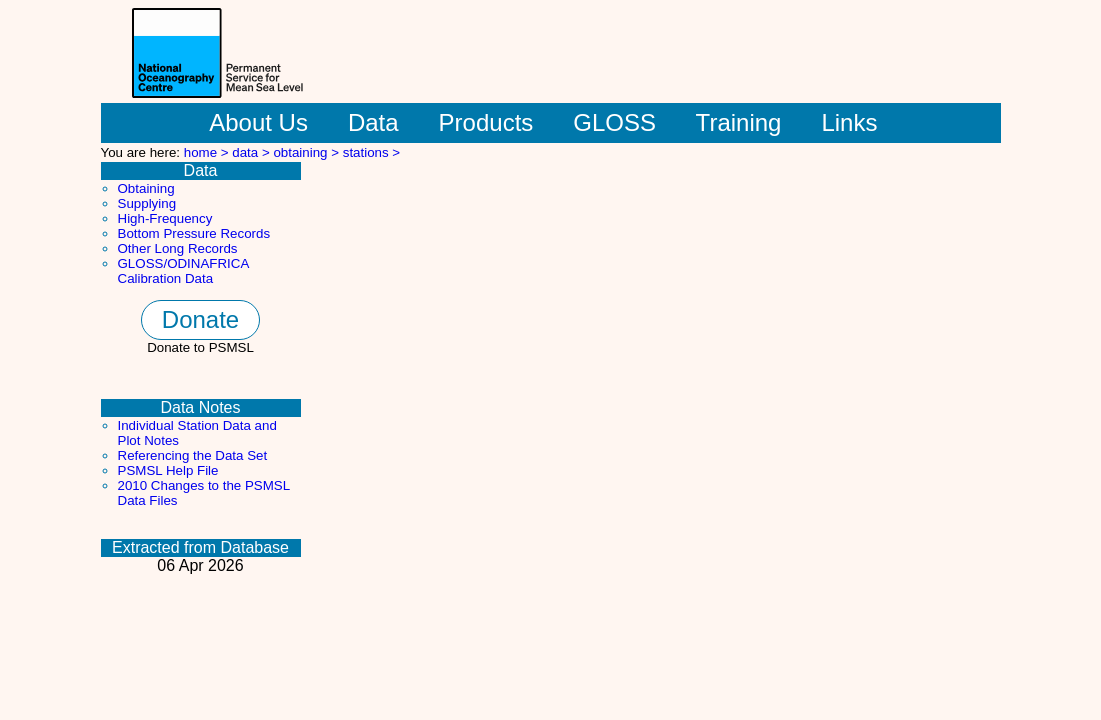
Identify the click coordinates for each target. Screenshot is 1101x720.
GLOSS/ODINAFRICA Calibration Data (183, 271)
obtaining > (307, 152)
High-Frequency (165, 218)
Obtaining (146, 188)
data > (252, 152)
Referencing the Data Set (193, 455)
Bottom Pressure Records (194, 233)
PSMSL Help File (168, 470)
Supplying (147, 203)
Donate (200, 319)
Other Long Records (178, 248)
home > (208, 152)
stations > (371, 152)
